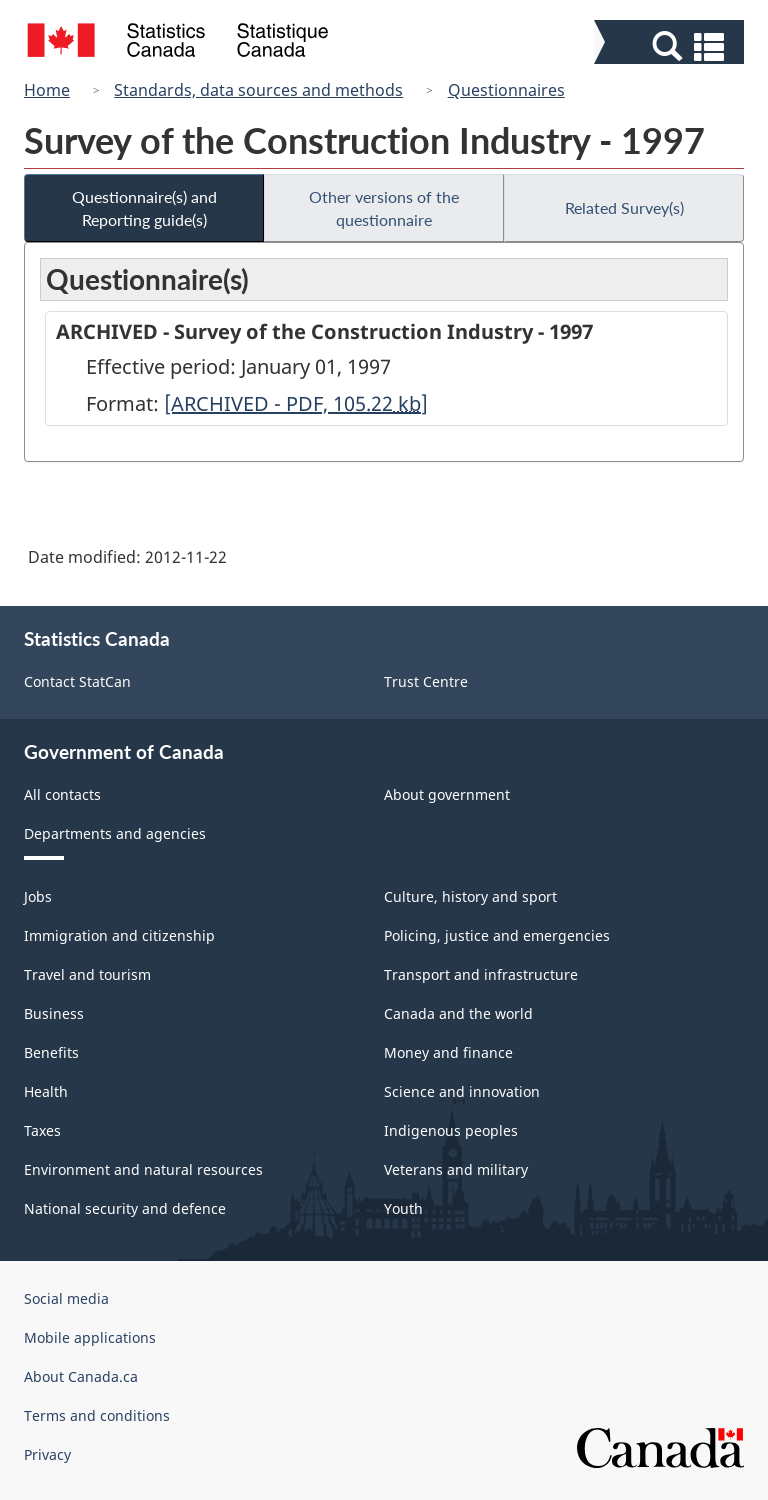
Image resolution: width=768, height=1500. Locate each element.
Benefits (51, 1052)
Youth (403, 1208)
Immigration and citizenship (119, 935)
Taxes (42, 1130)
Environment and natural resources (143, 1169)
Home (47, 90)
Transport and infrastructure (481, 974)
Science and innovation (462, 1091)
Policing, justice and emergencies (497, 935)
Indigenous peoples (451, 1130)
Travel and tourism (87, 974)
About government (447, 794)
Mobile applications (90, 1337)
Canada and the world (458, 1013)
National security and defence (125, 1208)
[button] (671, 46)
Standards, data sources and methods (258, 90)
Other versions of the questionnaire (384, 208)
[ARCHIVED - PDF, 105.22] (296, 403)
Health (46, 1091)
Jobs (38, 896)
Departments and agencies (115, 833)
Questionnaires (506, 90)
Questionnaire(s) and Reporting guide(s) (144, 208)
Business (54, 1013)
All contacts (62, 794)
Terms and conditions (97, 1415)
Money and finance (448, 1052)
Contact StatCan (77, 681)
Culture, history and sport (470, 896)
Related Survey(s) (624, 207)
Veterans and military (456, 1169)
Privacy (47, 1454)
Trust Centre (426, 681)
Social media (66, 1298)
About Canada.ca (81, 1376)
